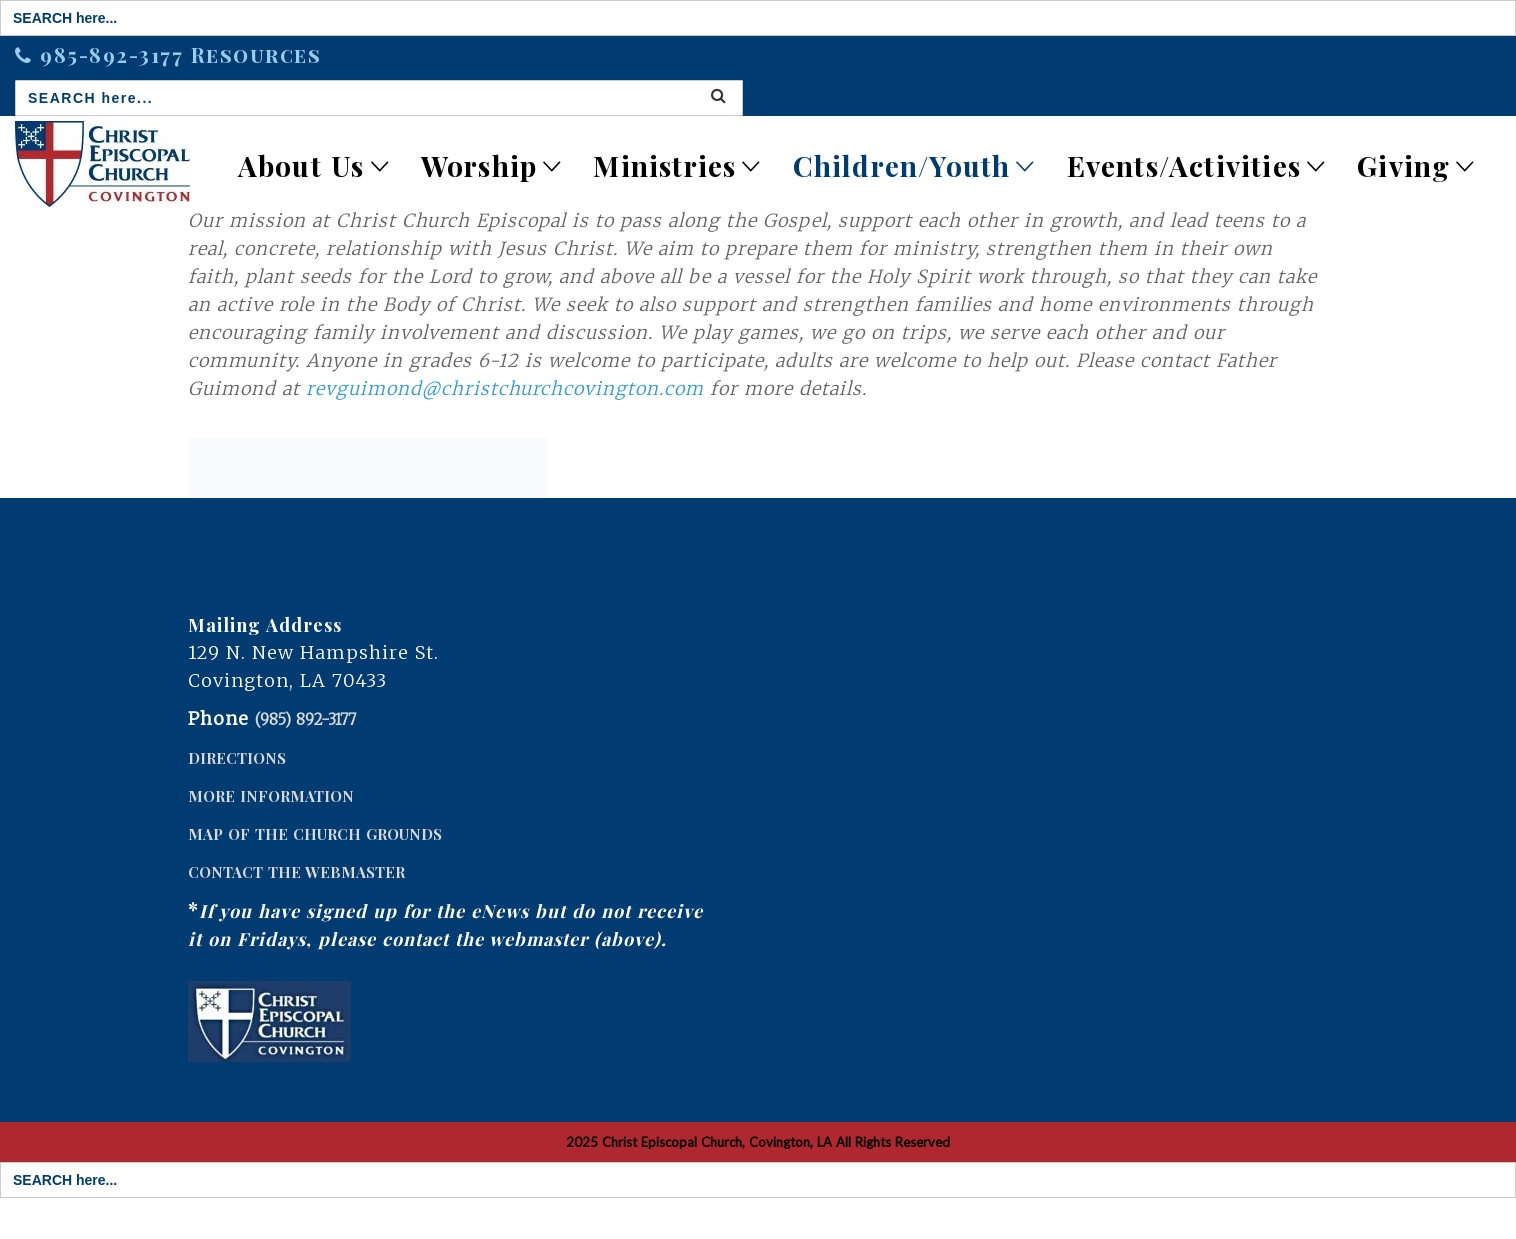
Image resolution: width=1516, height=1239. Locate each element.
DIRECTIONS (237, 758)
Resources (256, 54)
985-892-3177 (115, 54)
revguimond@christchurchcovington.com (505, 388)
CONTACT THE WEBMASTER (296, 872)
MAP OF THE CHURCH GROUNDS (315, 834)
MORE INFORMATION (271, 796)
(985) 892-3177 (305, 719)
